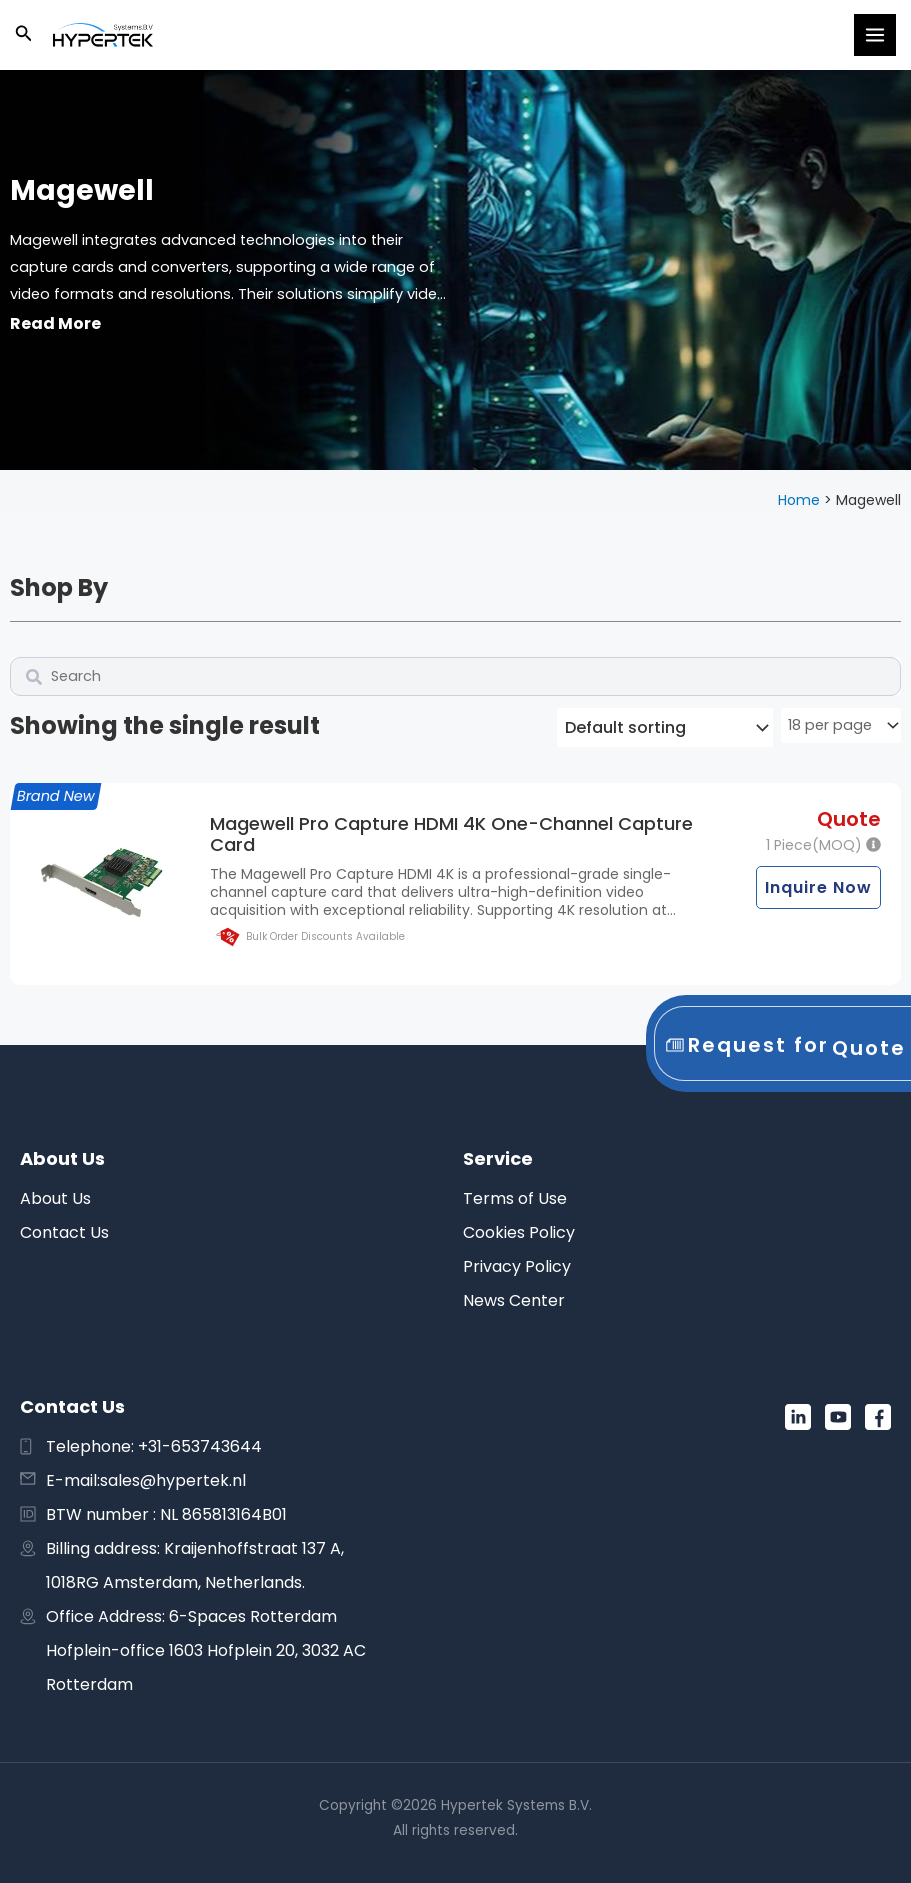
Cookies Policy (519, 1232)
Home (799, 500)
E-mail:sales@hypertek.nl (146, 1480)
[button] (24, 35)
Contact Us (64, 1232)
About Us (55, 1198)
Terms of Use (515, 1198)
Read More (55, 323)
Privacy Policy (517, 1266)
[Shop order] (665, 727)
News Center (514, 1300)
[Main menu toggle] (875, 35)
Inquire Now (818, 887)
